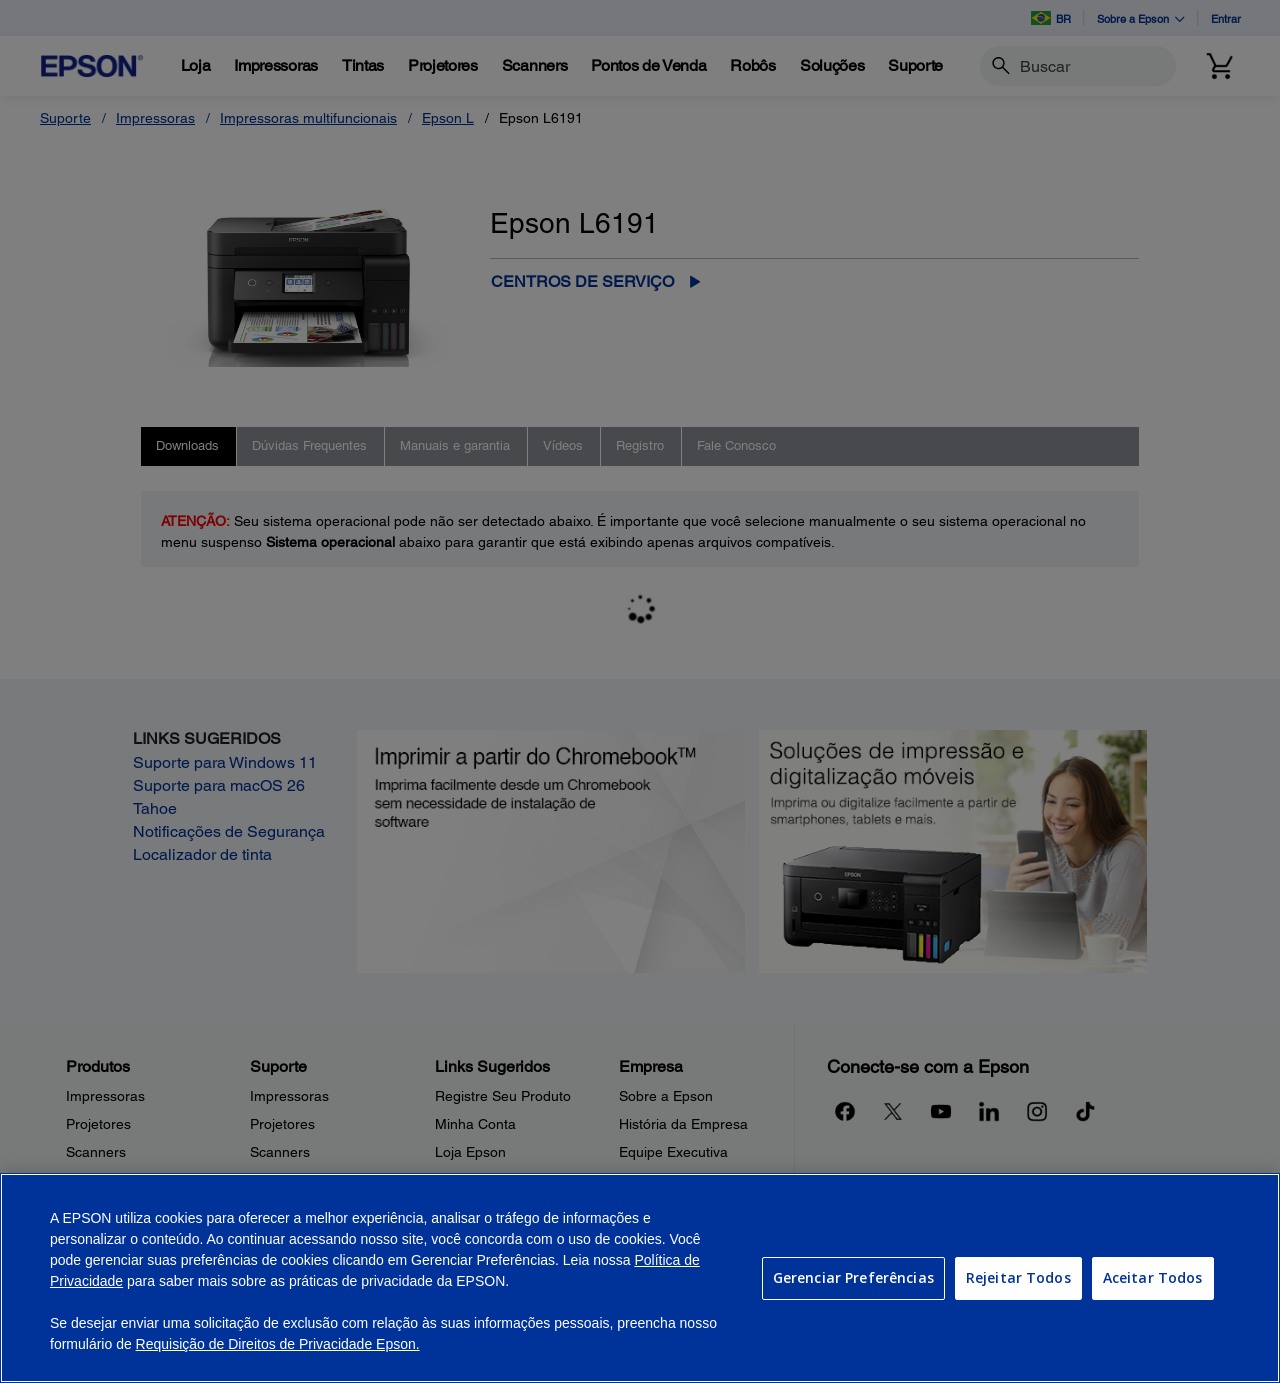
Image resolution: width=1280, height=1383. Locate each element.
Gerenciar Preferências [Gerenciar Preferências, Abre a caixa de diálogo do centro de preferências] (853, 1277)
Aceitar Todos (1153, 1277)
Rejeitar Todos (1018, 1277)
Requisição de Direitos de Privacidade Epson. (278, 1344)
